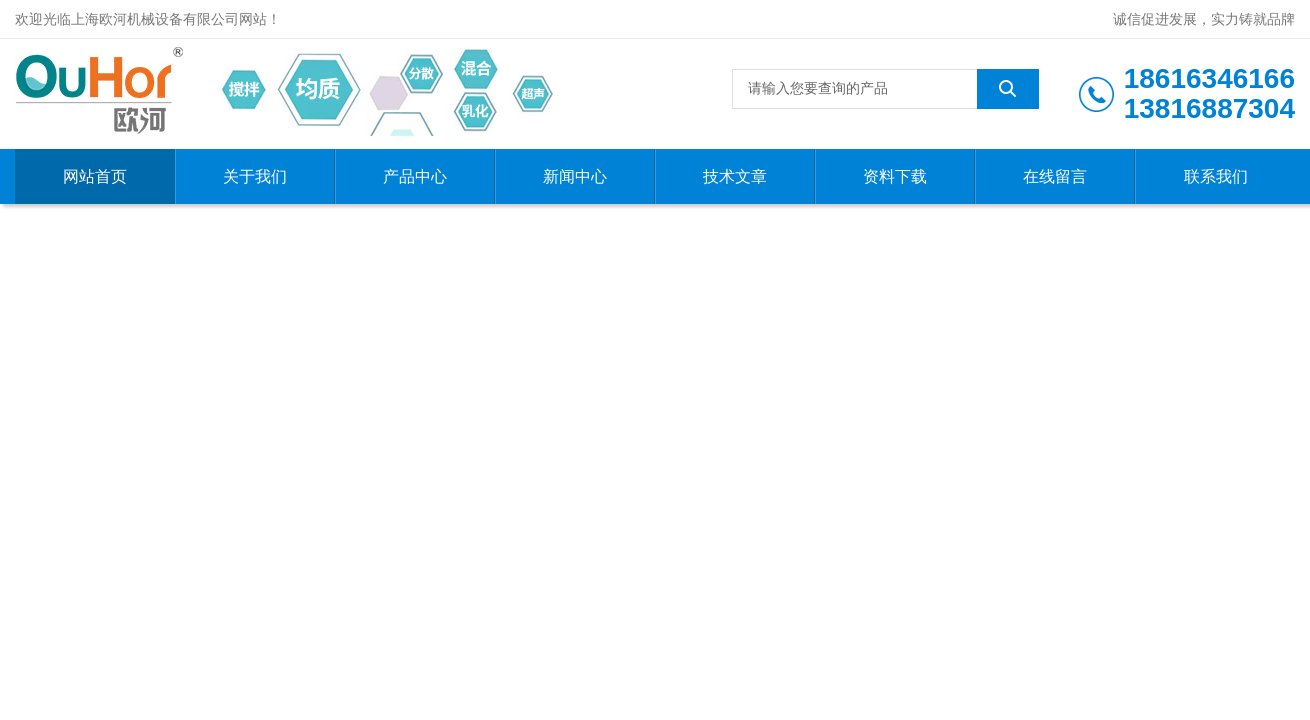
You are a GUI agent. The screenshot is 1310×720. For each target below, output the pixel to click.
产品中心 (415, 176)
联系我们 (1216, 176)
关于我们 (255, 176)
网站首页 (95, 176)
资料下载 (895, 176)
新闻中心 (575, 176)
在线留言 (1055, 176)
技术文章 (735, 176)
